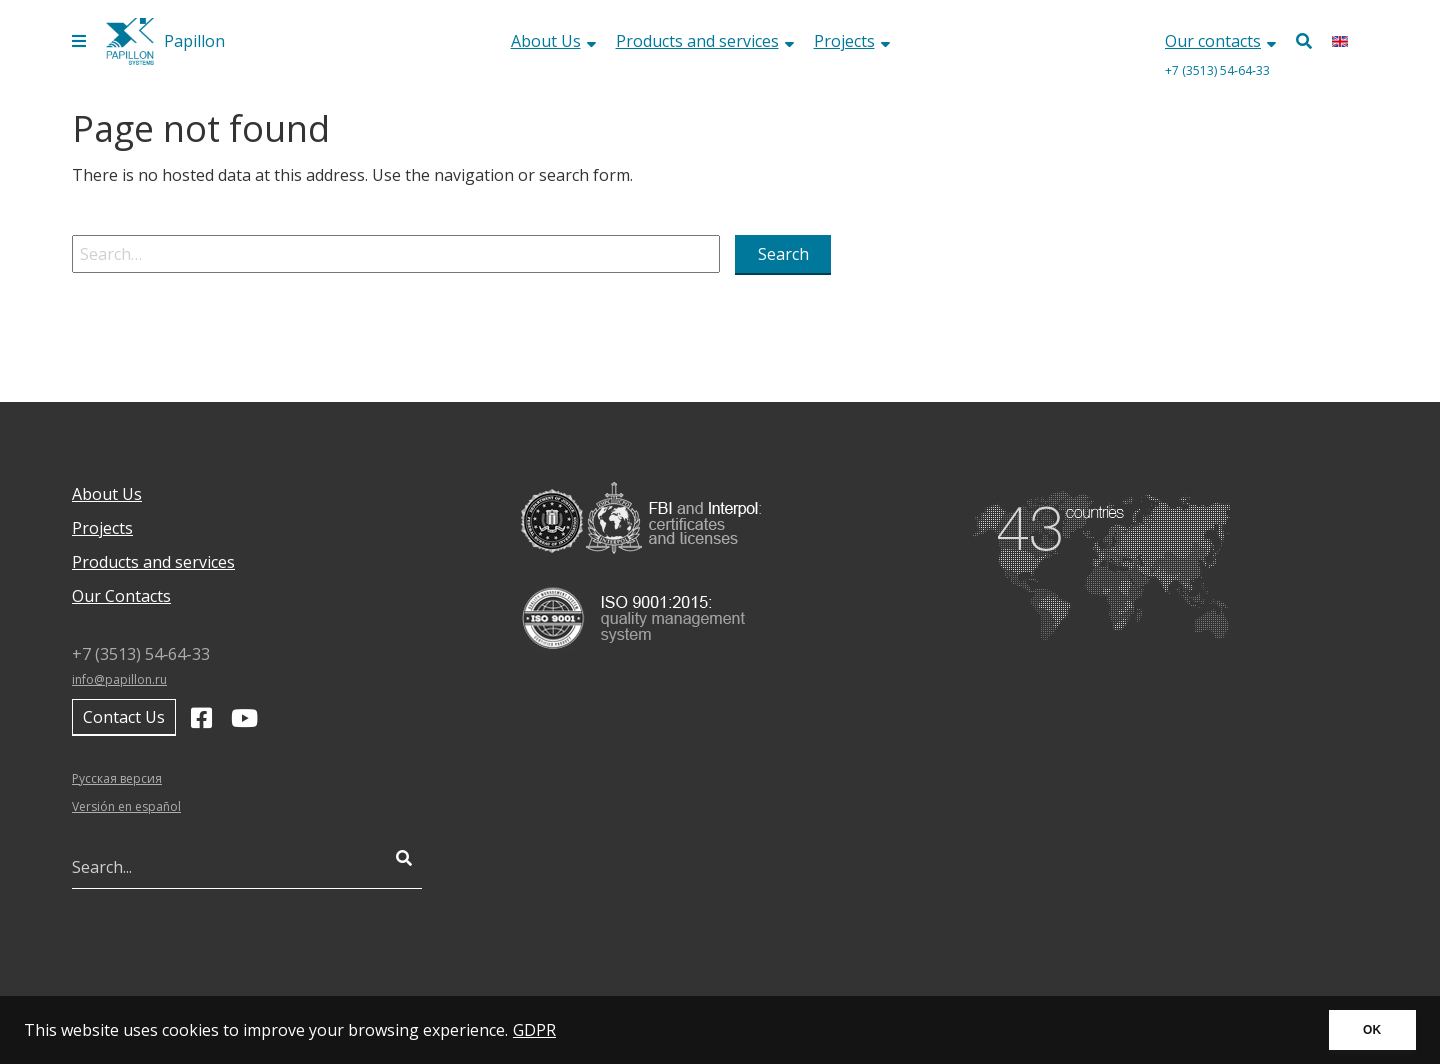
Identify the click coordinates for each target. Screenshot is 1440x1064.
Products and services (705, 41)
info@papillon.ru (119, 679)
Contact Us (124, 717)
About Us (553, 41)
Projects (852, 41)
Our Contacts (121, 596)
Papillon (194, 41)
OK (1372, 1030)
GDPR (534, 1030)
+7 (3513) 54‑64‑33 (1217, 70)
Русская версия (117, 778)
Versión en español (126, 806)
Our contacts (1220, 41)
